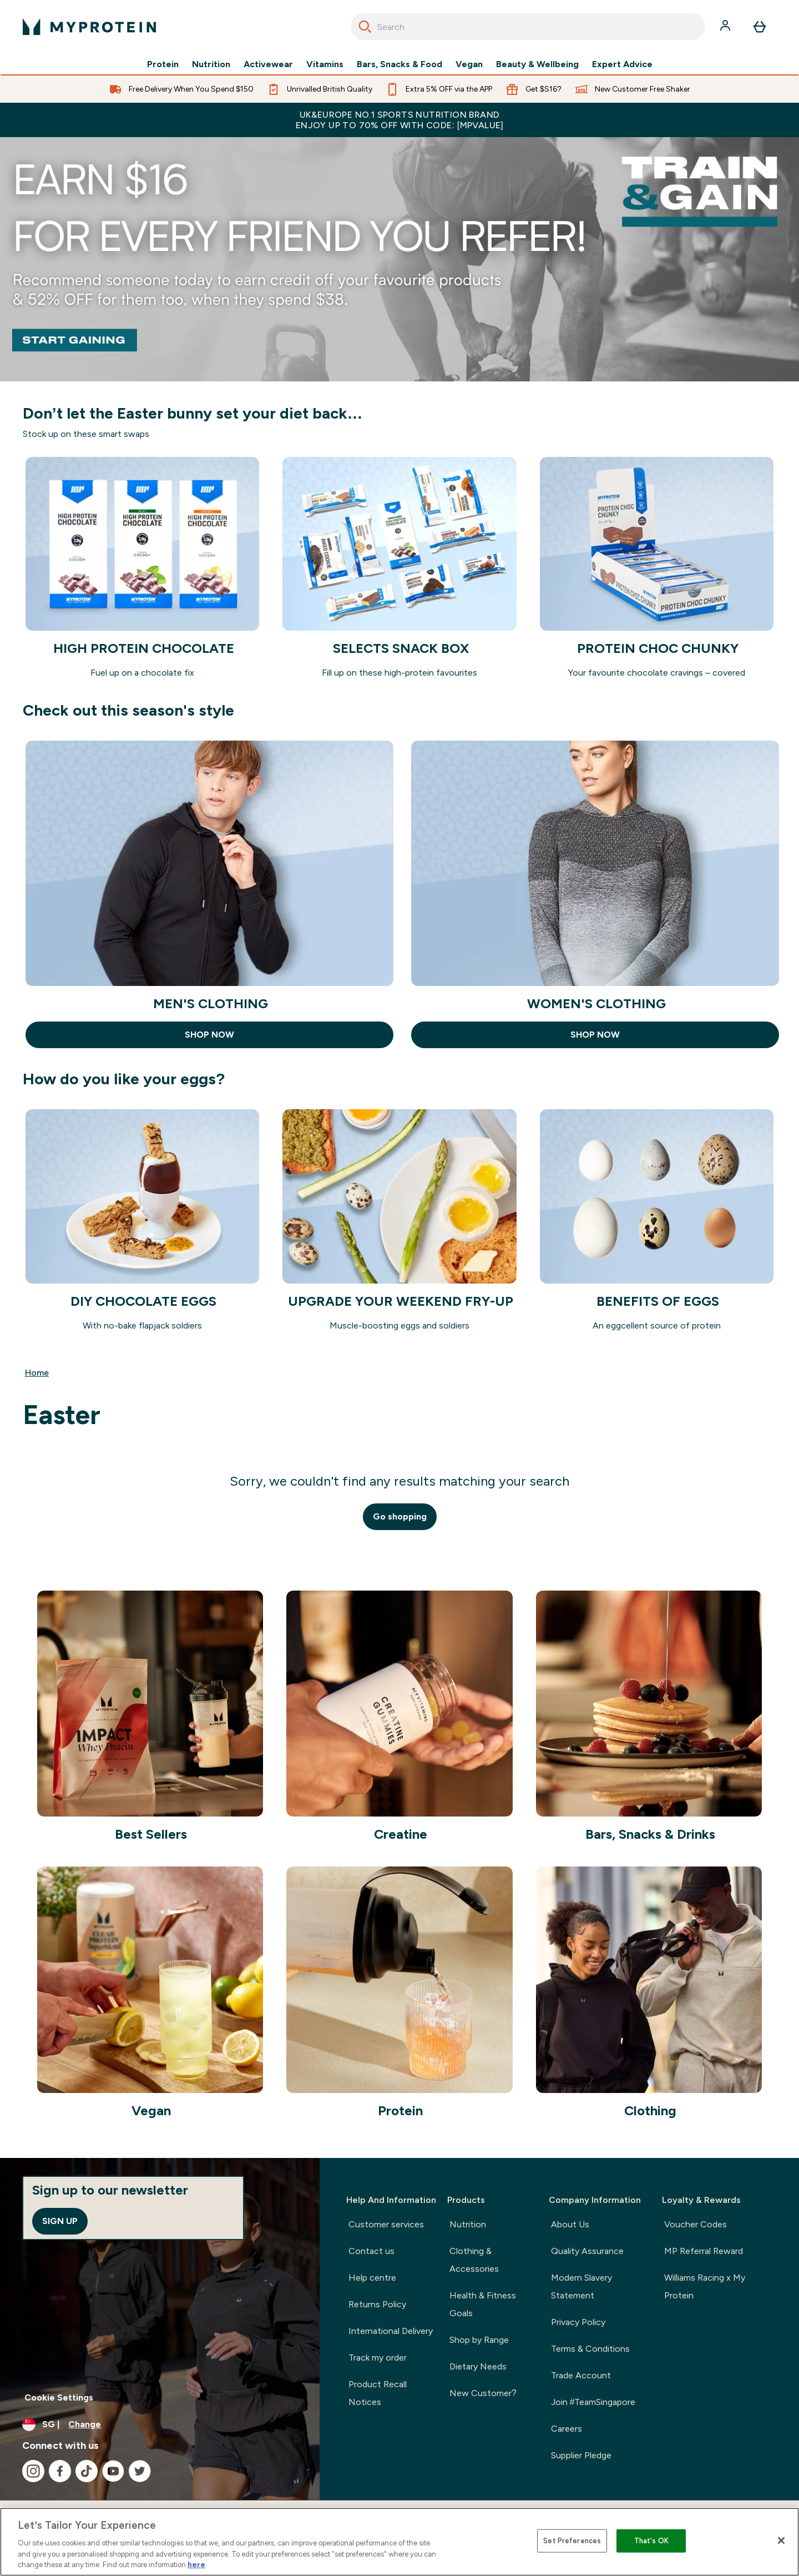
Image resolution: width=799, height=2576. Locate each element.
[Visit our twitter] (140, 2471)
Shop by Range (479, 2339)
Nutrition (211, 64)
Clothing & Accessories (474, 2260)
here (196, 2564)
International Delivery (390, 2331)
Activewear (268, 64)
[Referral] (399, 259)
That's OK (651, 2541)
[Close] (781, 2540)
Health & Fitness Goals (482, 2304)
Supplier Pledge (581, 2455)
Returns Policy (377, 2304)
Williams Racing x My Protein (704, 2286)
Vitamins (324, 64)
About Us (570, 2224)
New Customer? (483, 2393)
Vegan (469, 64)
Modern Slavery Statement (581, 2286)
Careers (566, 2428)
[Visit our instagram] (33, 2471)
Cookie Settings (58, 2397)
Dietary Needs (478, 2366)
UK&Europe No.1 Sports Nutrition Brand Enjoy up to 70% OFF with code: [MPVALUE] (399, 119)
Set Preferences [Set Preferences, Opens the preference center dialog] (572, 2541)
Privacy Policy (578, 2322)
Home (37, 1372)
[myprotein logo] (89, 26)
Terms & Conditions (590, 2348)
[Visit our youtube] (113, 2471)
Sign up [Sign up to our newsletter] (60, 2221)
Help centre (372, 2277)
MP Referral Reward (703, 2251)
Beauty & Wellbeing (537, 64)
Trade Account (581, 2375)
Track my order (377, 2357)
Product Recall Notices (377, 2393)
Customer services (386, 2224)
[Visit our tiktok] (86, 2471)
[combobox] (528, 26)
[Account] (726, 26)
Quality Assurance (587, 2251)
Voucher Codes (695, 2224)
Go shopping (400, 1516)
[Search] (365, 26)
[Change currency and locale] (159, 2424)
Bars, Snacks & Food (399, 64)
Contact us (371, 2251)
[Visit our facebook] (60, 2471)
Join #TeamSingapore (593, 2402)
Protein (163, 64)
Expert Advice (622, 64)
